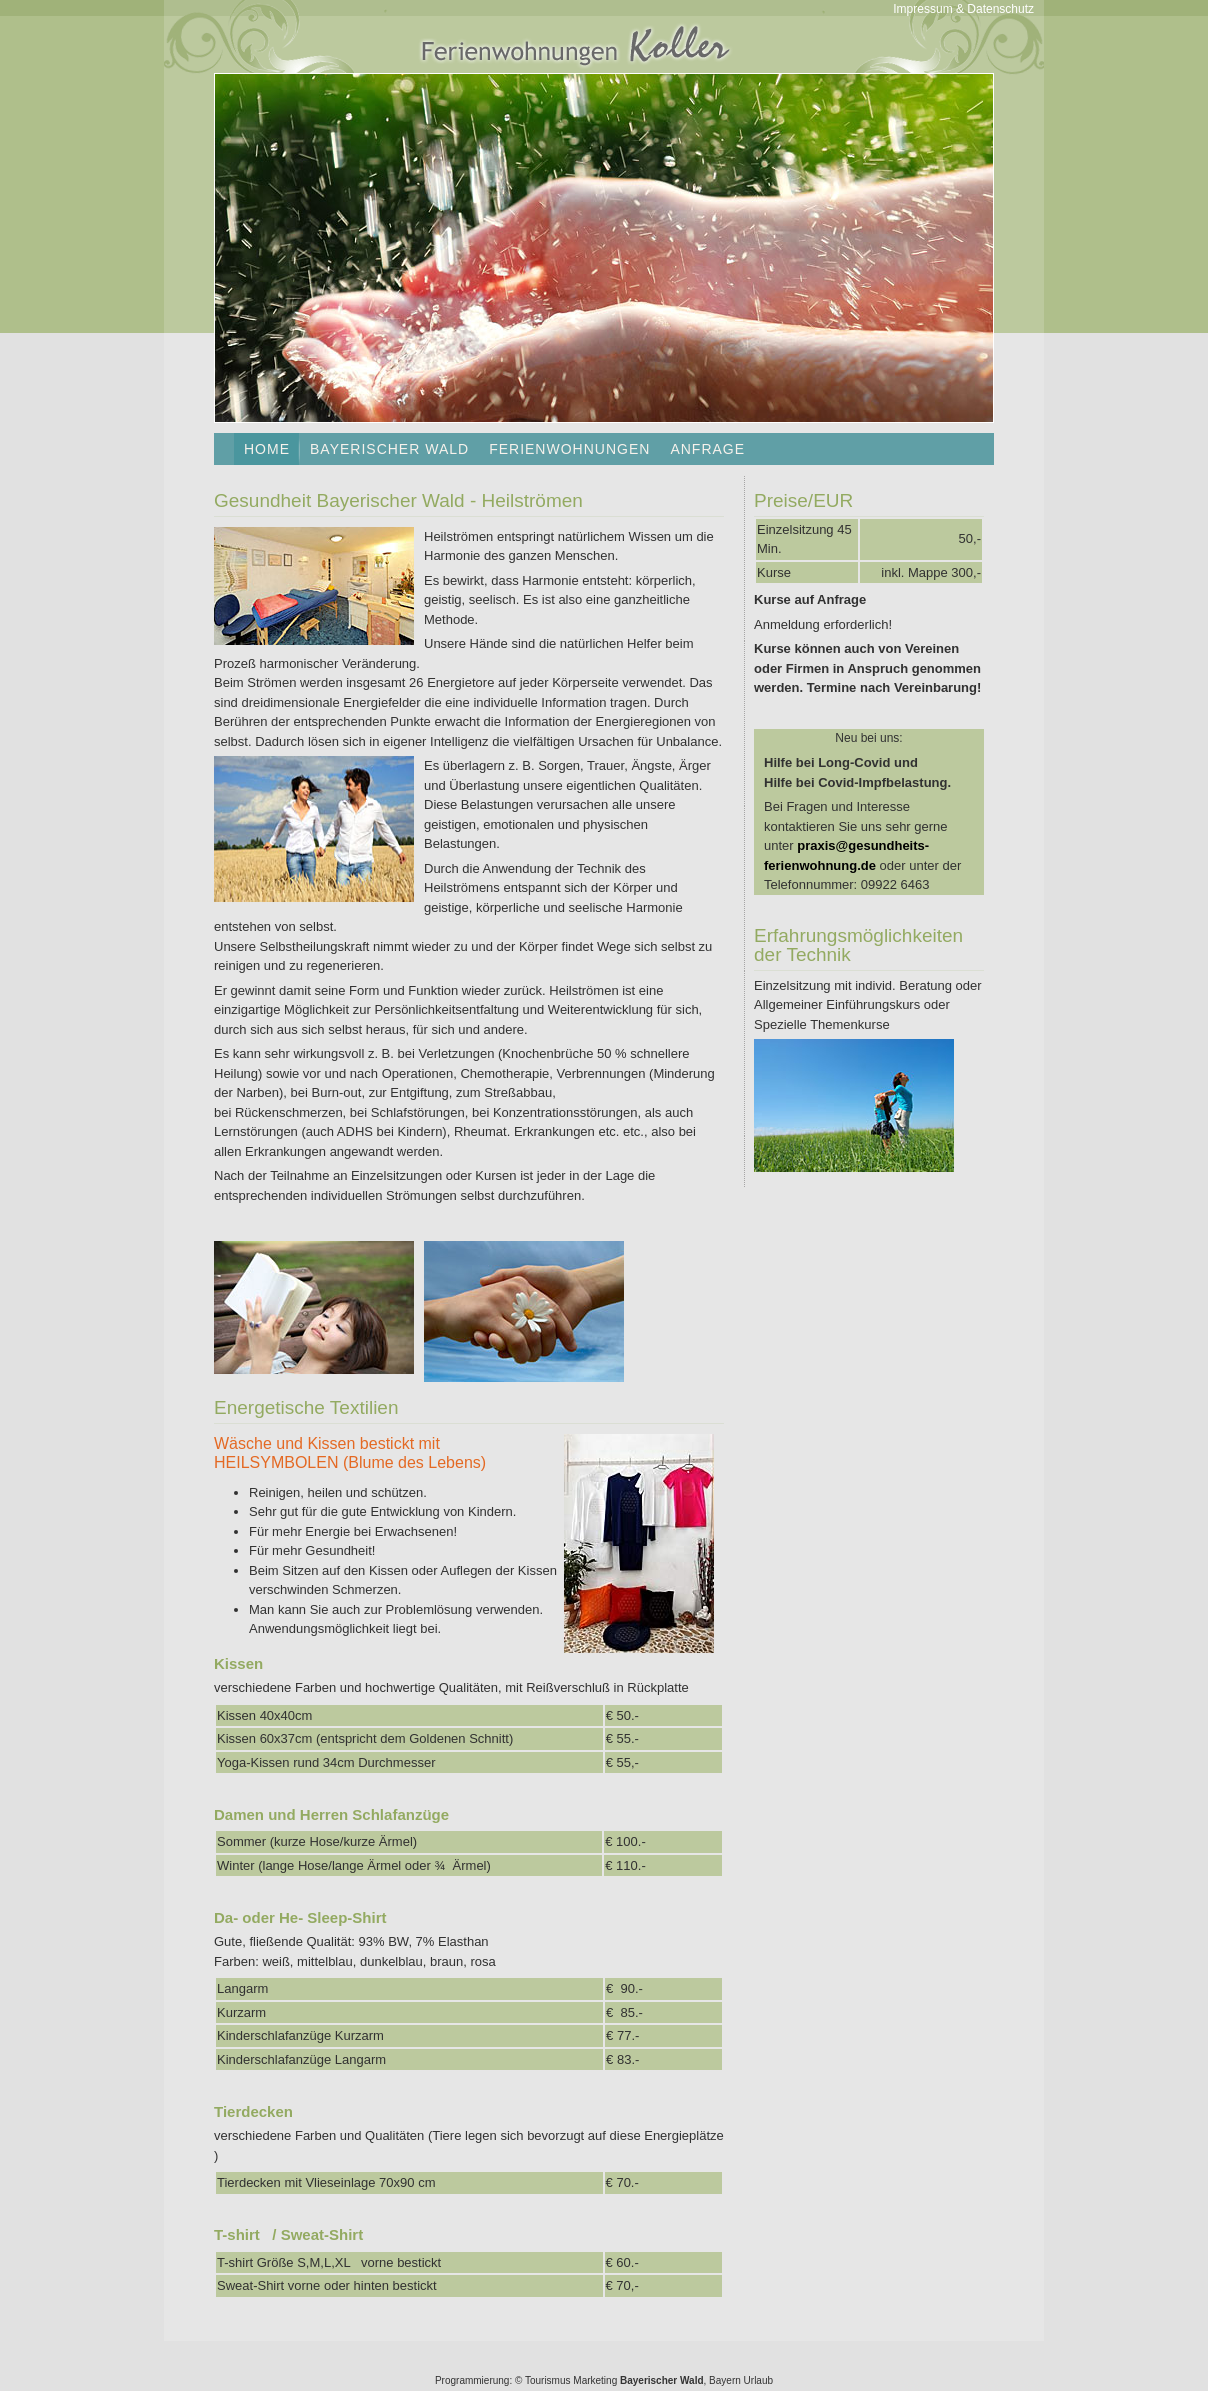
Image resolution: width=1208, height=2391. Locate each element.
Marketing (595, 2380)
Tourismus (548, 2380)
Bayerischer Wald (389, 449)
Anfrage (707, 449)
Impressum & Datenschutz (963, 9)
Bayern (725, 2380)
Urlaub (758, 2380)
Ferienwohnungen (569, 449)
